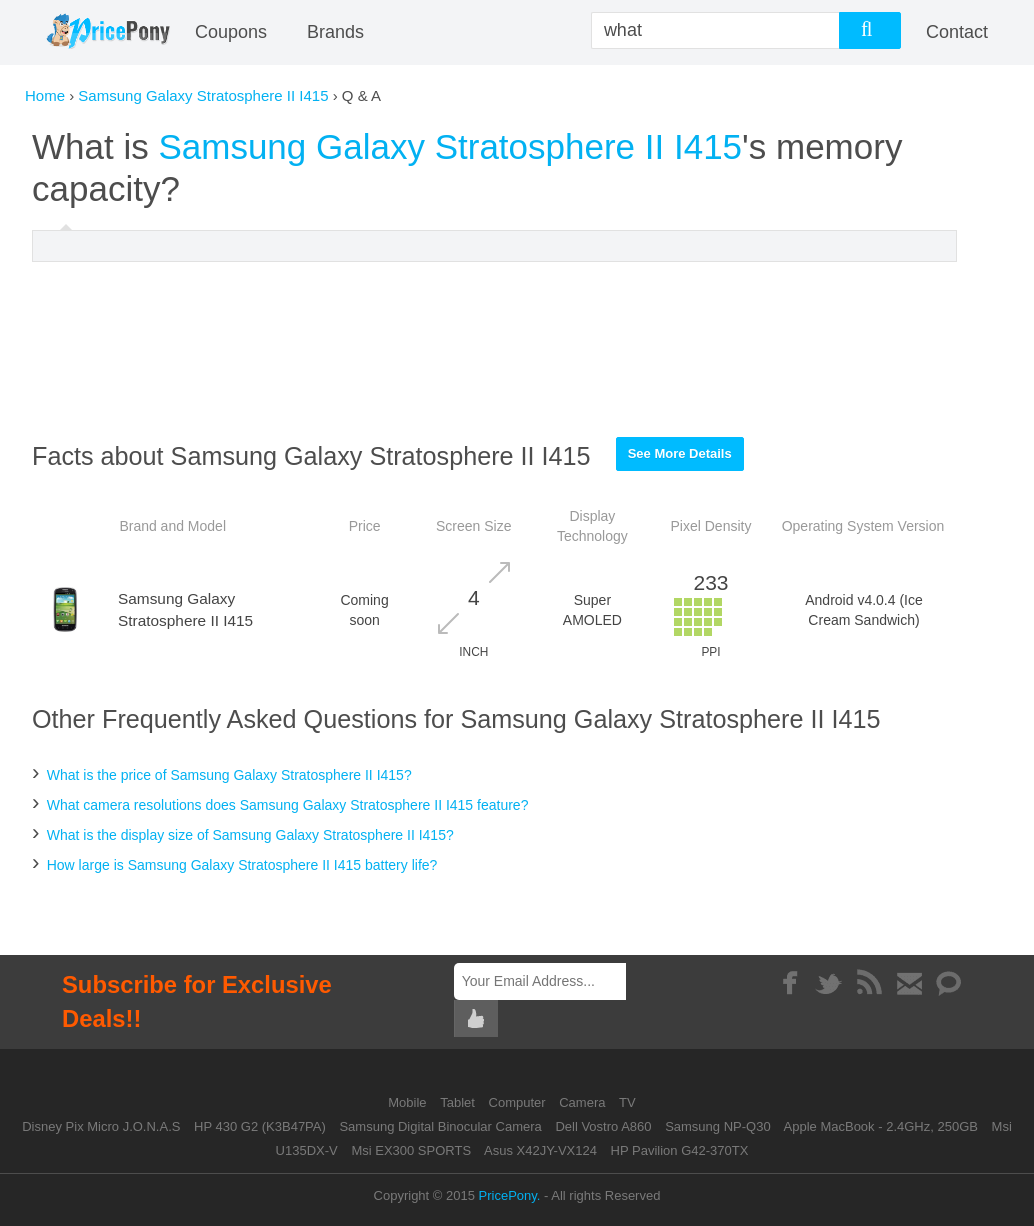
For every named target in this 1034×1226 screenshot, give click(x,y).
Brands (335, 32)
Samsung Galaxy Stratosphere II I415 (203, 95)
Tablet (459, 1102)
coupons (231, 32)
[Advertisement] (495, 349)
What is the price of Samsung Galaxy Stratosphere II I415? (229, 775)
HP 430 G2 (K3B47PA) (260, 1126)
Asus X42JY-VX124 (540, 1150)
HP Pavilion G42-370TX (680, 1150)
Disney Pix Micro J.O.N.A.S (101, 1126)
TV (627, 1102)
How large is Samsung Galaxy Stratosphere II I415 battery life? (242, 865)
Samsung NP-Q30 (718, 1126)
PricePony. (510, 1195)
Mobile (409, 1102)
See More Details (680, 453)
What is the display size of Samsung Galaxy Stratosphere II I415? (250, 835)
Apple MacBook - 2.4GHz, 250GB (881, 1126)
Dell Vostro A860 (603, 1126)
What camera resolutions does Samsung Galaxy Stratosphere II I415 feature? (288, 805)
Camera (584, 1102)
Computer (519, 1102)
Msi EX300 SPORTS (411, 1150)
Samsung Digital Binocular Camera (440, 1126)
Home (45, 95)
